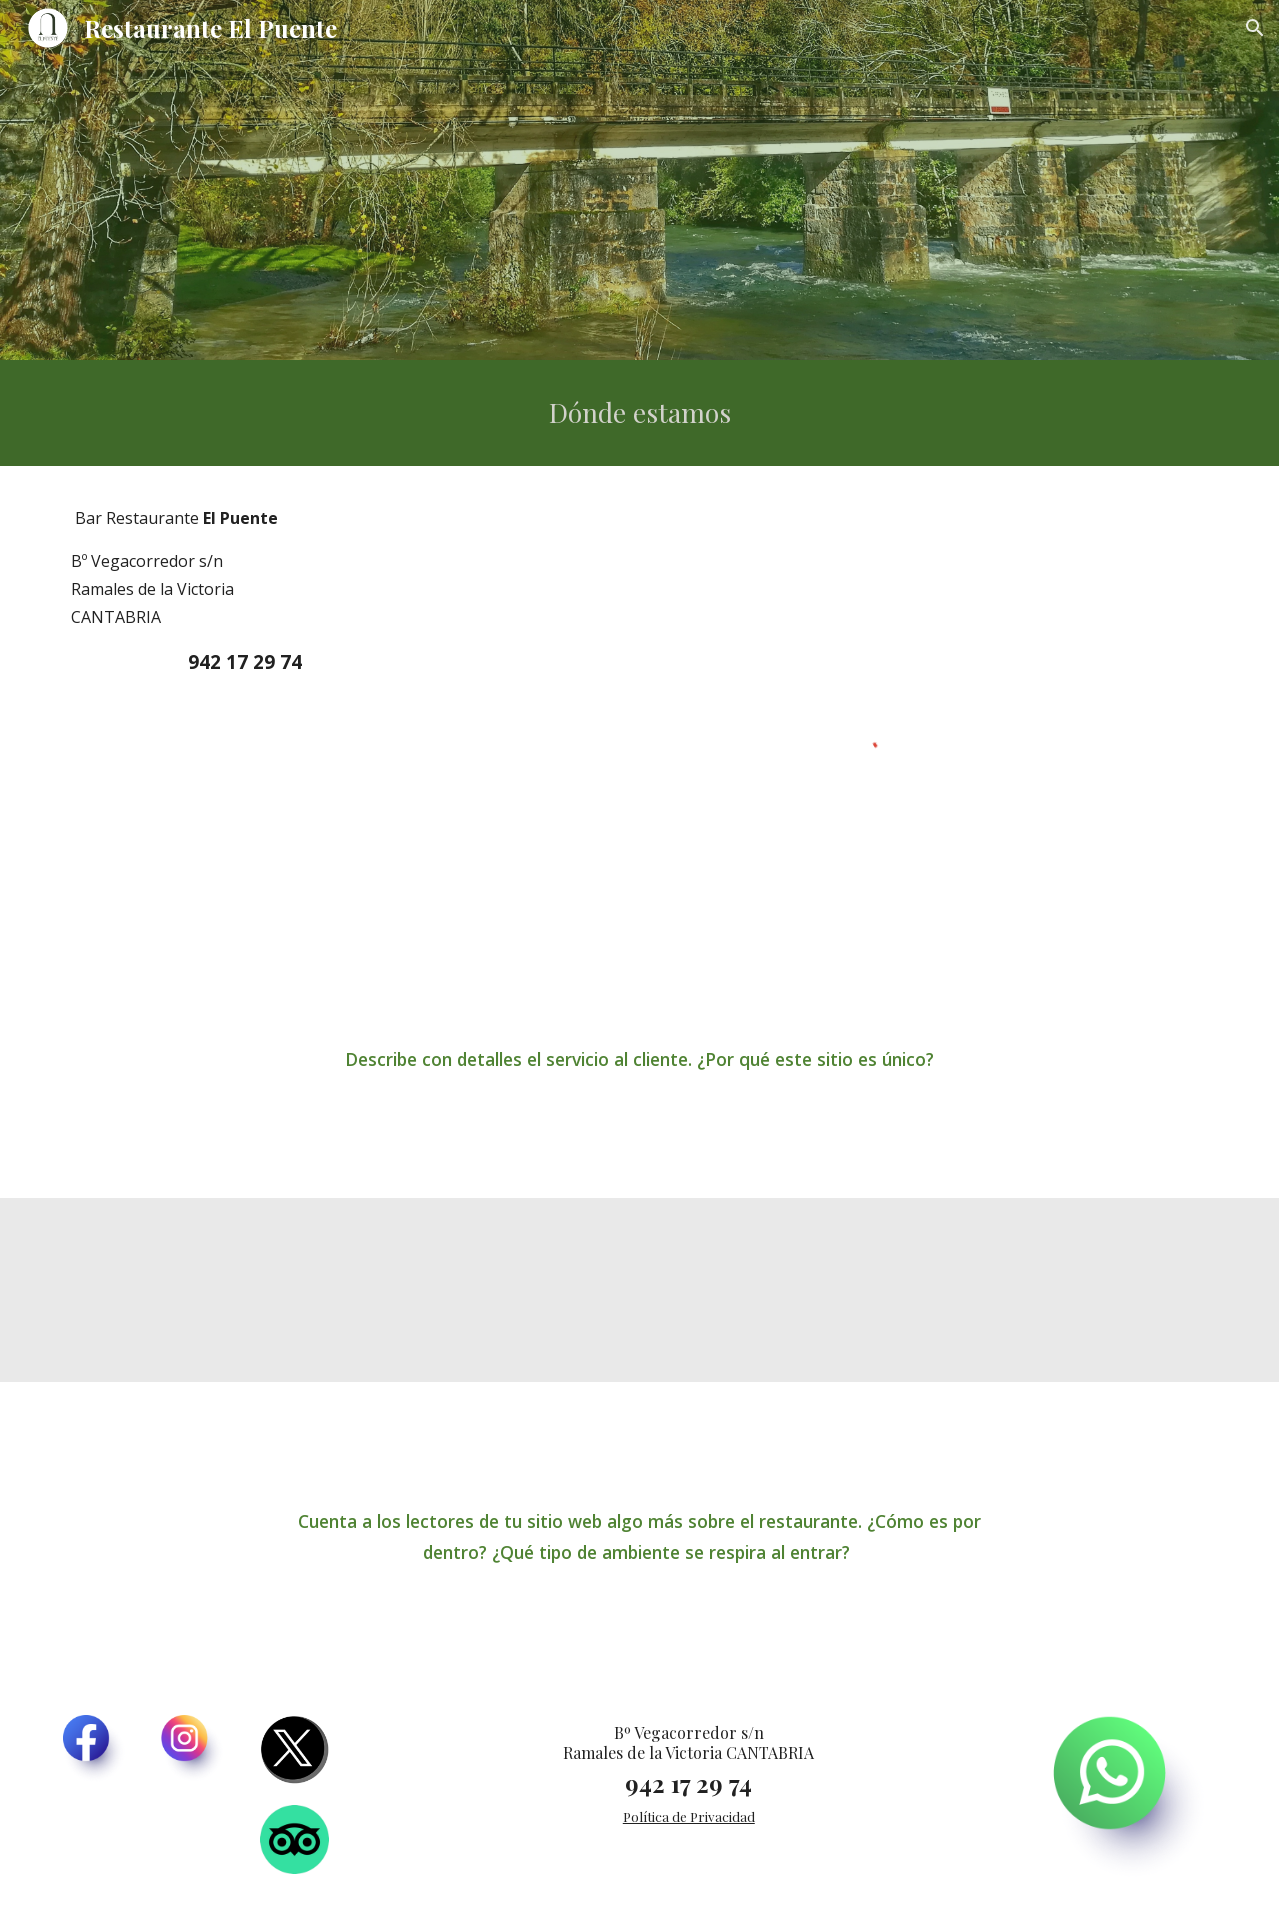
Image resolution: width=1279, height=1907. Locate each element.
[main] (639, 413)
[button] (1255, 28)
